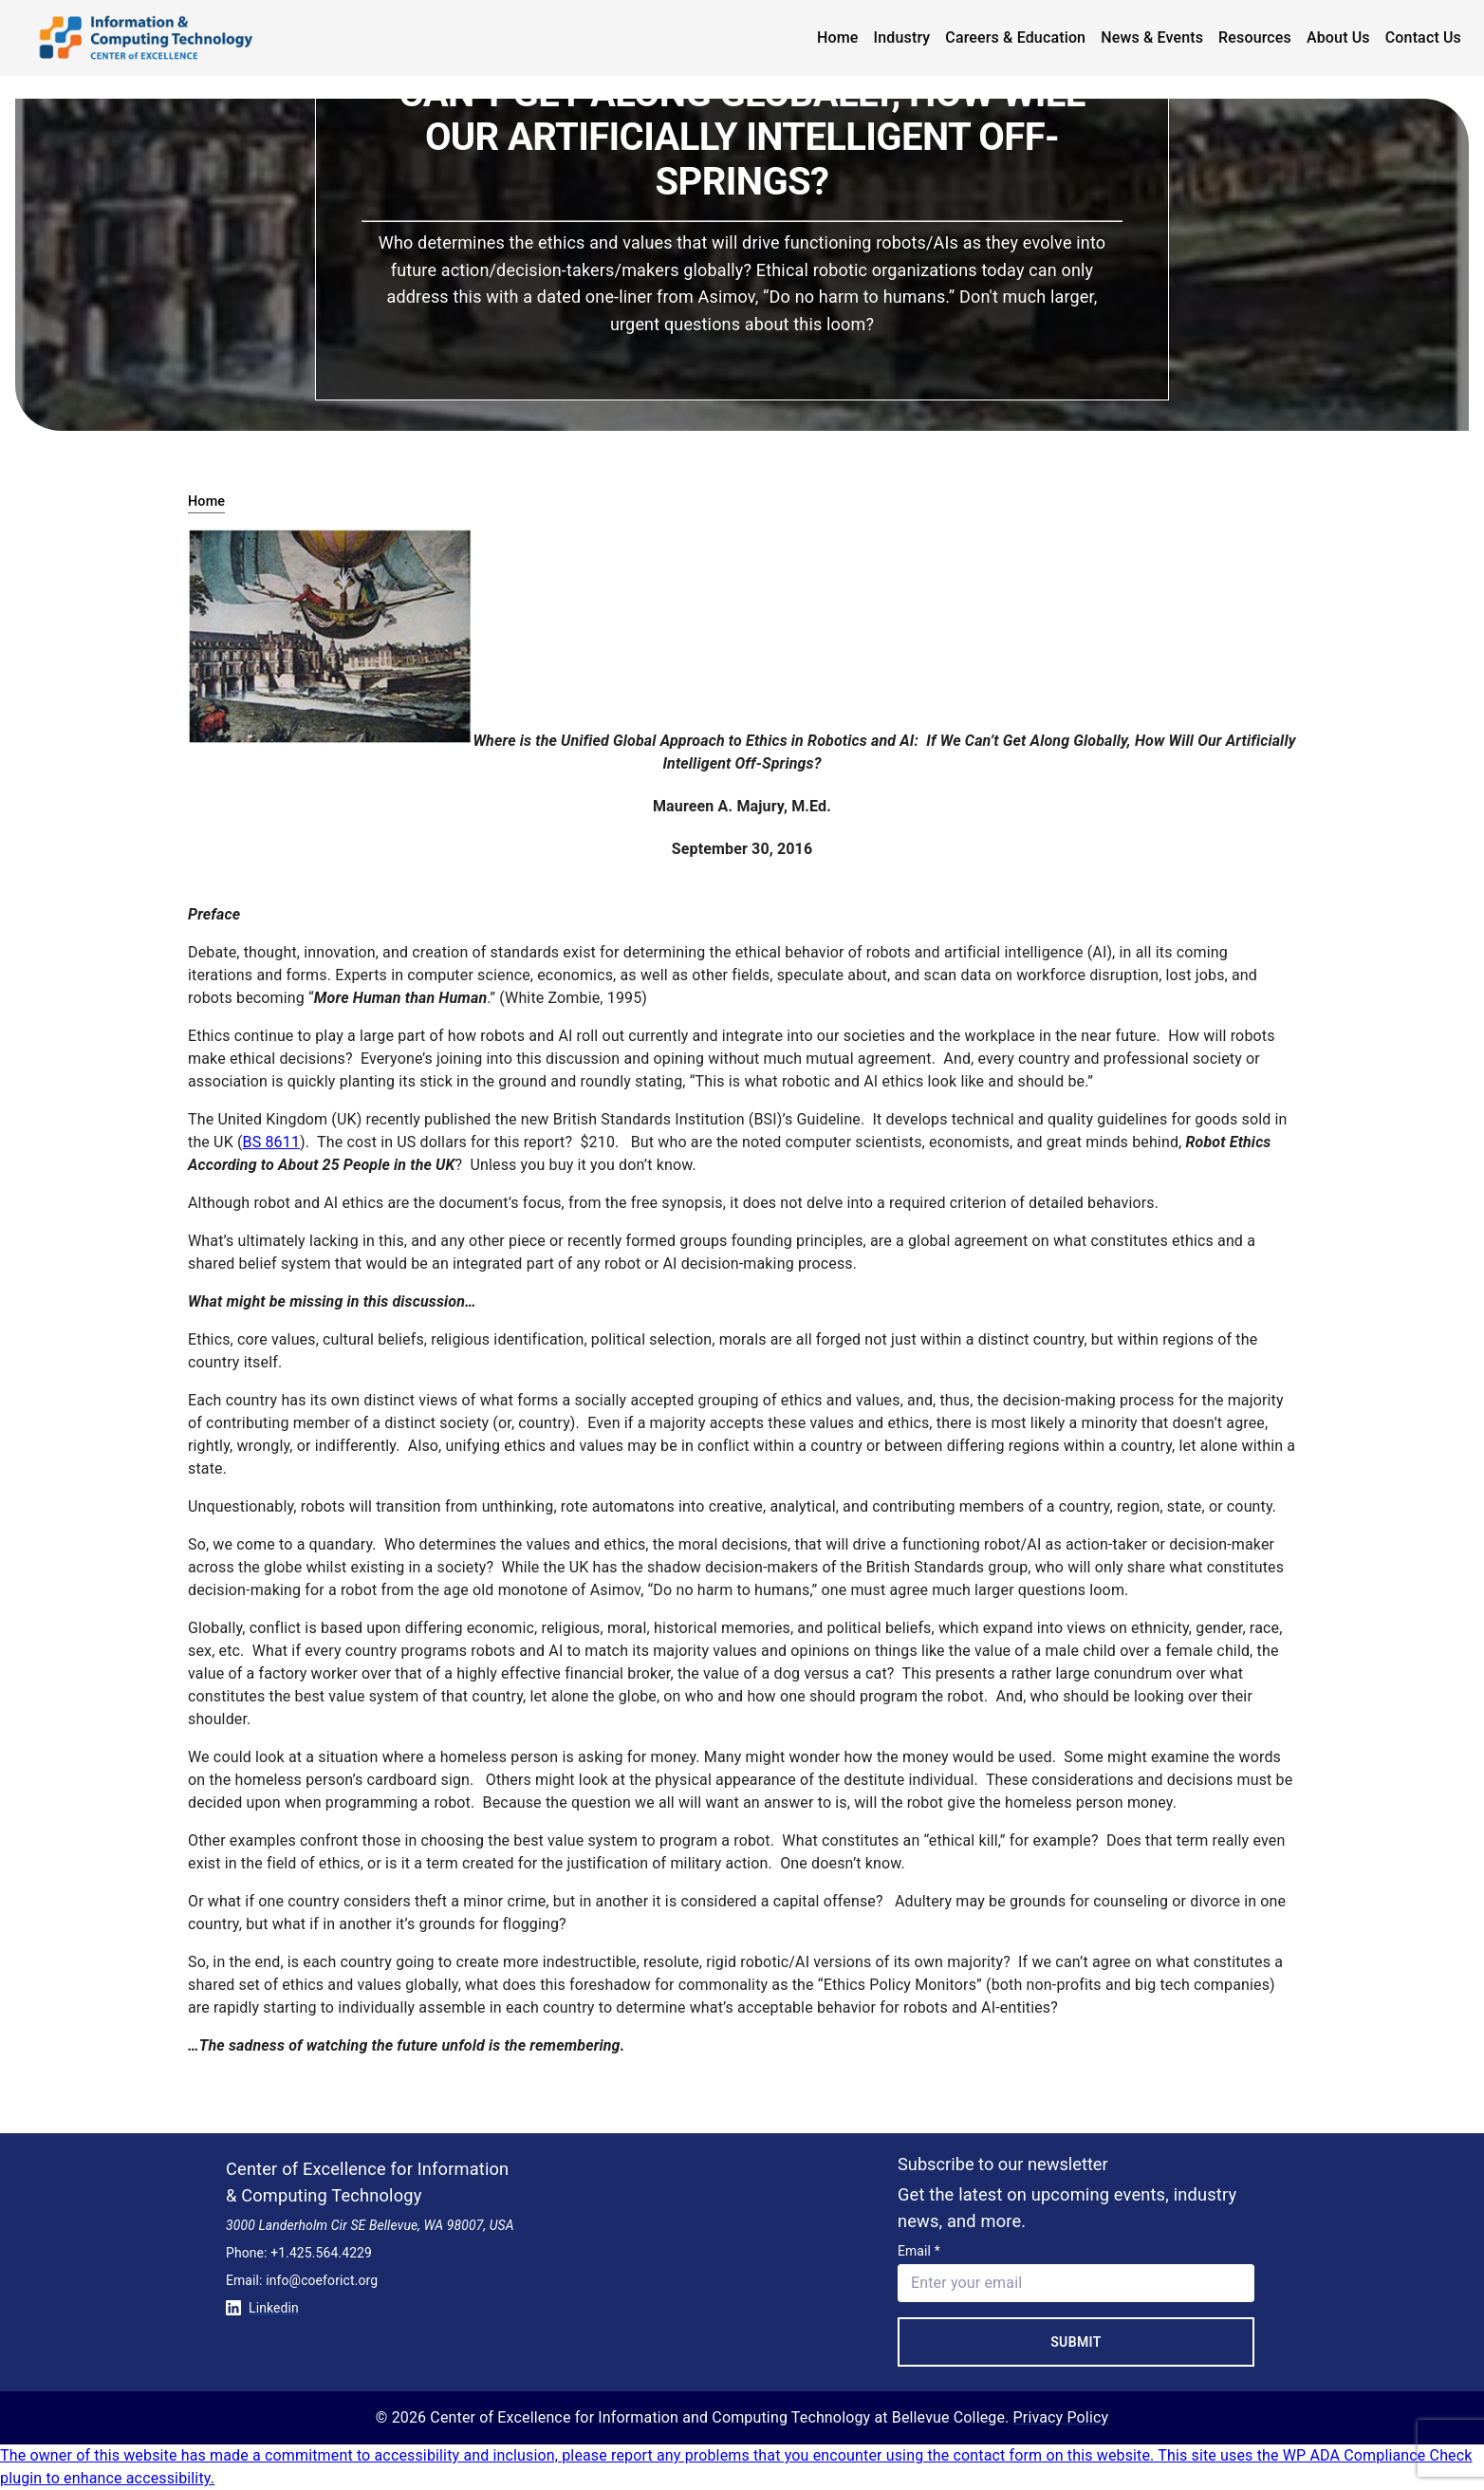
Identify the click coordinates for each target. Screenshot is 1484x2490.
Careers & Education (1015, 37)
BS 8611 (271, 1142)
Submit (1076, 2342)
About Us (1338, 37)
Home (838, 37)
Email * (919, 2250)
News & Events (1152, 37)
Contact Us (1423, 37)
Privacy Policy (1061, 2417)
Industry (902, 37)
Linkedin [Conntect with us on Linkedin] (262, 2307)
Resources (1254, 37)
